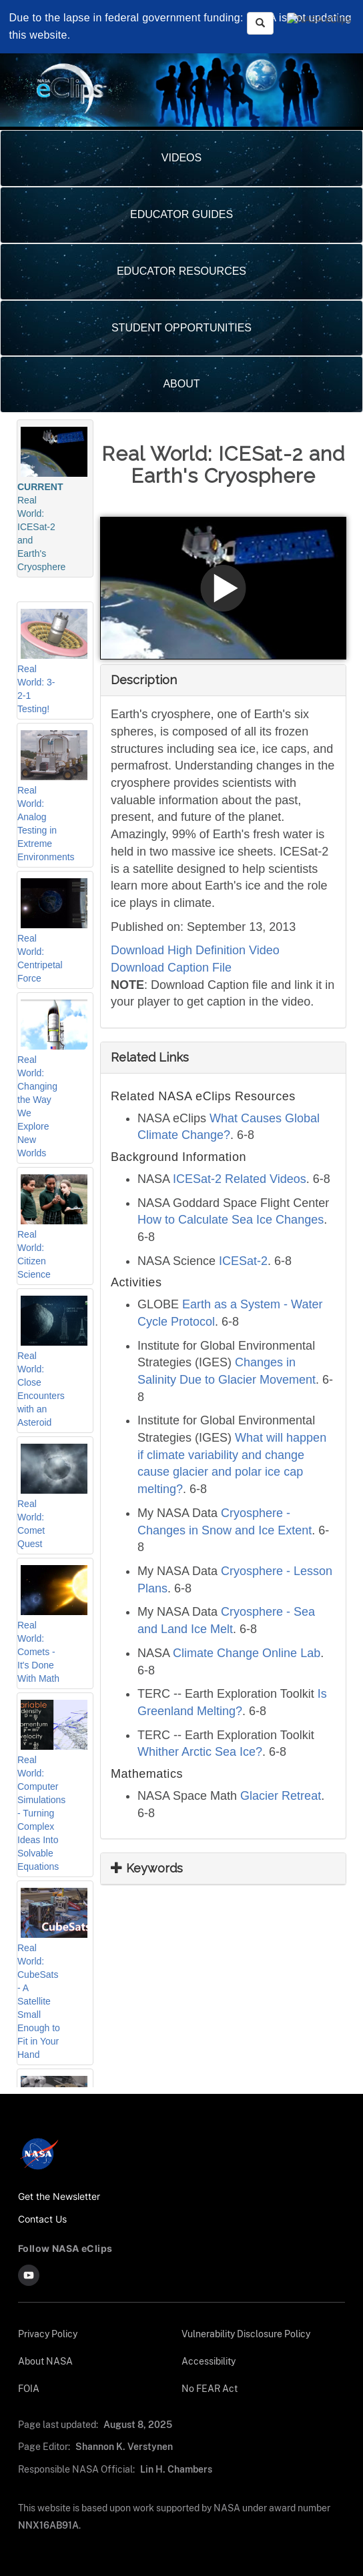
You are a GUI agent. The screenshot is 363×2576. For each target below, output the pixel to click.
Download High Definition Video (195, 950)
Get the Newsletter (60, 2196)
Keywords (147, 1868)
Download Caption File (171, 967)
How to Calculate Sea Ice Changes (230, 1219)
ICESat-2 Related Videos (239, 1179)
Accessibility (209, 2361)
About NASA (44, 2361)
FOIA (28, 2388)
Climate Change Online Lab (246, 1653)
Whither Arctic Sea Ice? (199, 1751)
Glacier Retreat (280, 1795)
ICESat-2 (243, 1261)
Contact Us (43, 2219)
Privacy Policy (47, 2333)
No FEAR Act (209, 2388)
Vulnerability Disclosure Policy (246, 2333)
